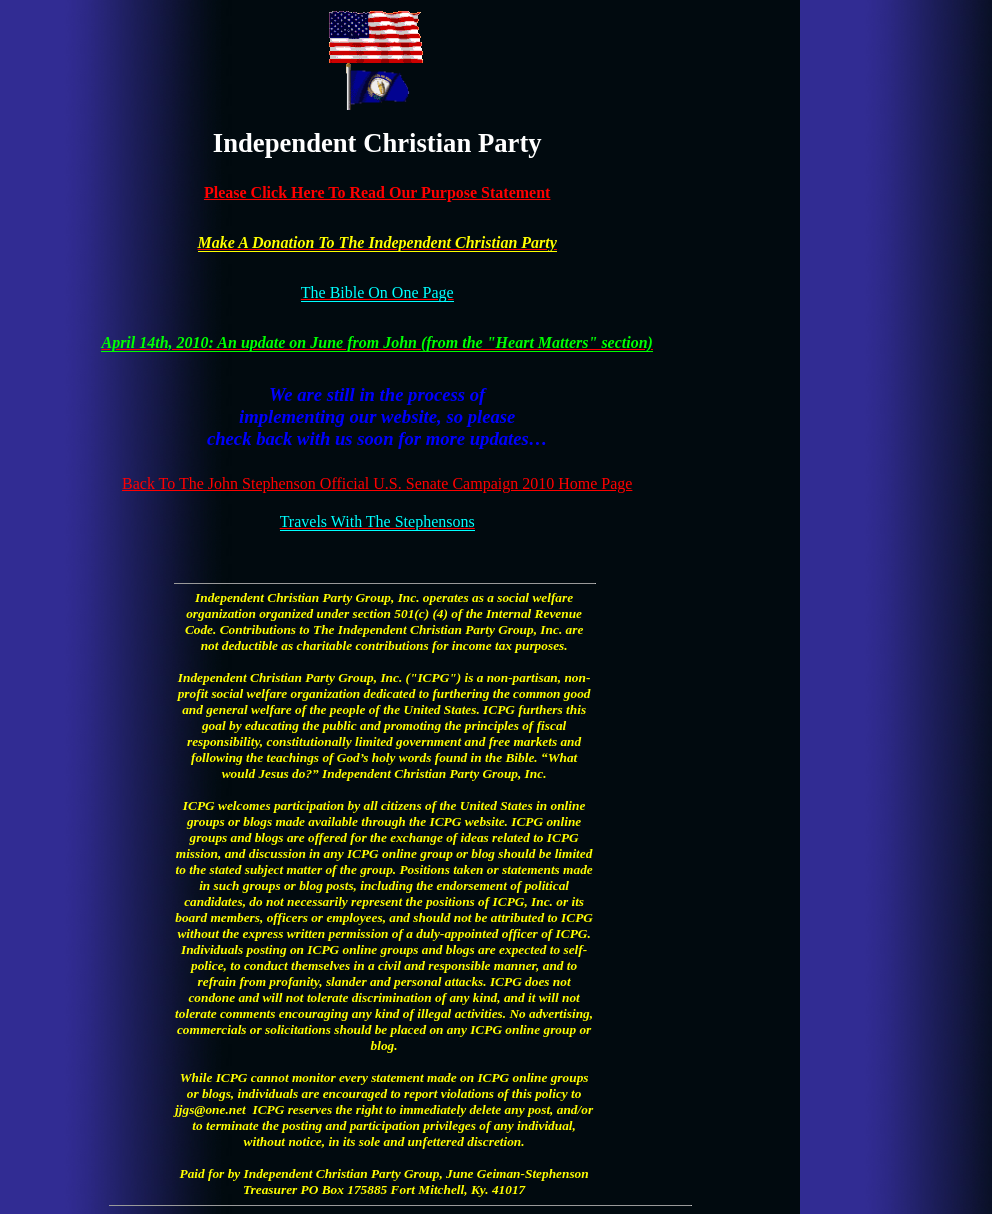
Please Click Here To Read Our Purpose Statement (377, 192)
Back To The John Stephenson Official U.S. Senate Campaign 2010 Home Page (377, 483)
